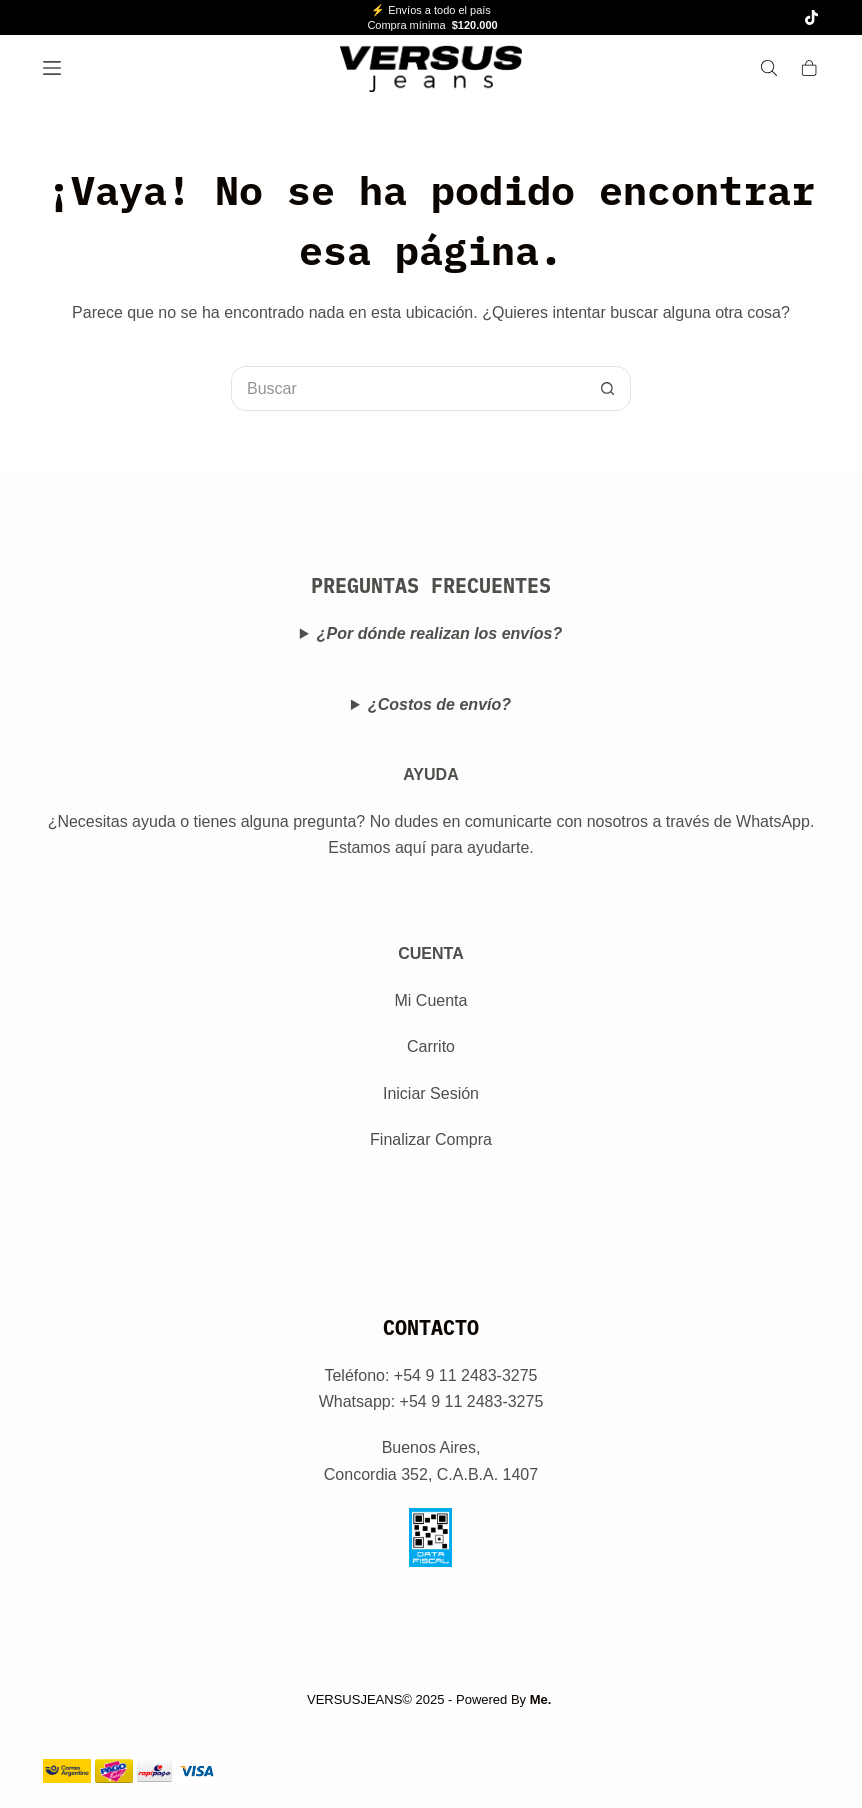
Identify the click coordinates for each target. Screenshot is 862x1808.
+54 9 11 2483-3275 (472, 1401)
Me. (541, 1699)
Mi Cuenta (431, 1000)
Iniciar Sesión (431, 1093)
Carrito (431, 1046)
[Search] (769, 68)
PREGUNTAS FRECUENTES (431, 585)
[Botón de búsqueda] (608, 388)
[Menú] (52, 68)
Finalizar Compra (431, 1139)
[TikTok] (811, 17)
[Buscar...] (408, 388)
